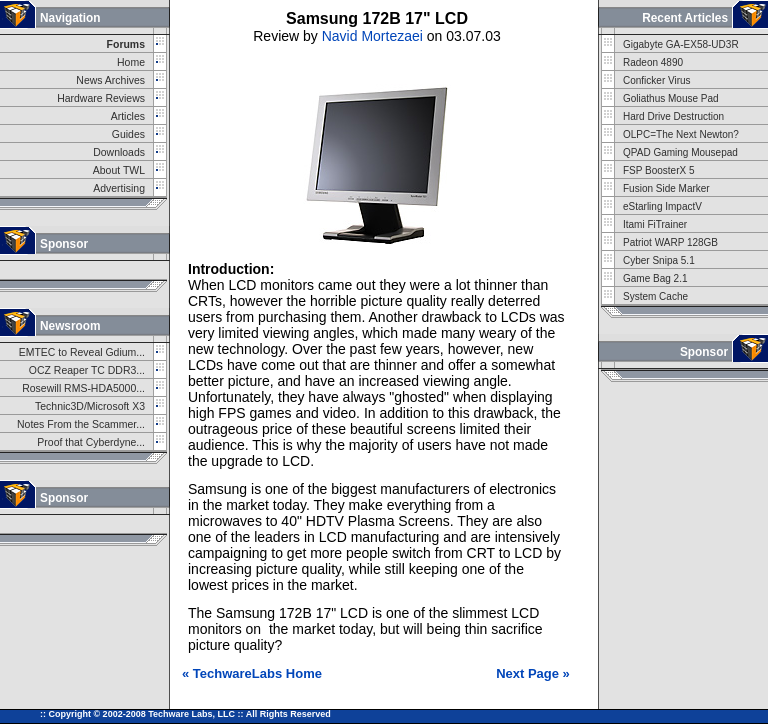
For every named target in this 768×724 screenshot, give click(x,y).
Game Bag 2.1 (655, 278)
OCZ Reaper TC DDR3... (87, 370)
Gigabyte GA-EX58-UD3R (681, 44)
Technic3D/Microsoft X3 (90, 406)
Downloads (119, 152)
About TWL (119, 170)
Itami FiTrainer (655, 224)
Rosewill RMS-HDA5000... (83, 388)
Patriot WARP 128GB (670, 242)
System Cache (655, 296)
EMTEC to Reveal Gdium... (82, 352)
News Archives (110, 80)
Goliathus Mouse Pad (671, 98)
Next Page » (533, 673)
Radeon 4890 (653, 62)
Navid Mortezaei (372, 36)
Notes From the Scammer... (81, 424)
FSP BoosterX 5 (659, 170)
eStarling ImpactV (662, 206)
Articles (128, 116)
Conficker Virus (657, 80)
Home (131, 62)
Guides (128, 134)
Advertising (119, 188)
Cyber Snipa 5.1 (659, 260)
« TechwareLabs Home (252, 673)
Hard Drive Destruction (673, 116)
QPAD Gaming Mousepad (680, 152)
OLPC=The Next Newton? (681, 134)
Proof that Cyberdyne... (91, 442)
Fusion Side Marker (666, 188)
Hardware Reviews (101, 98)
